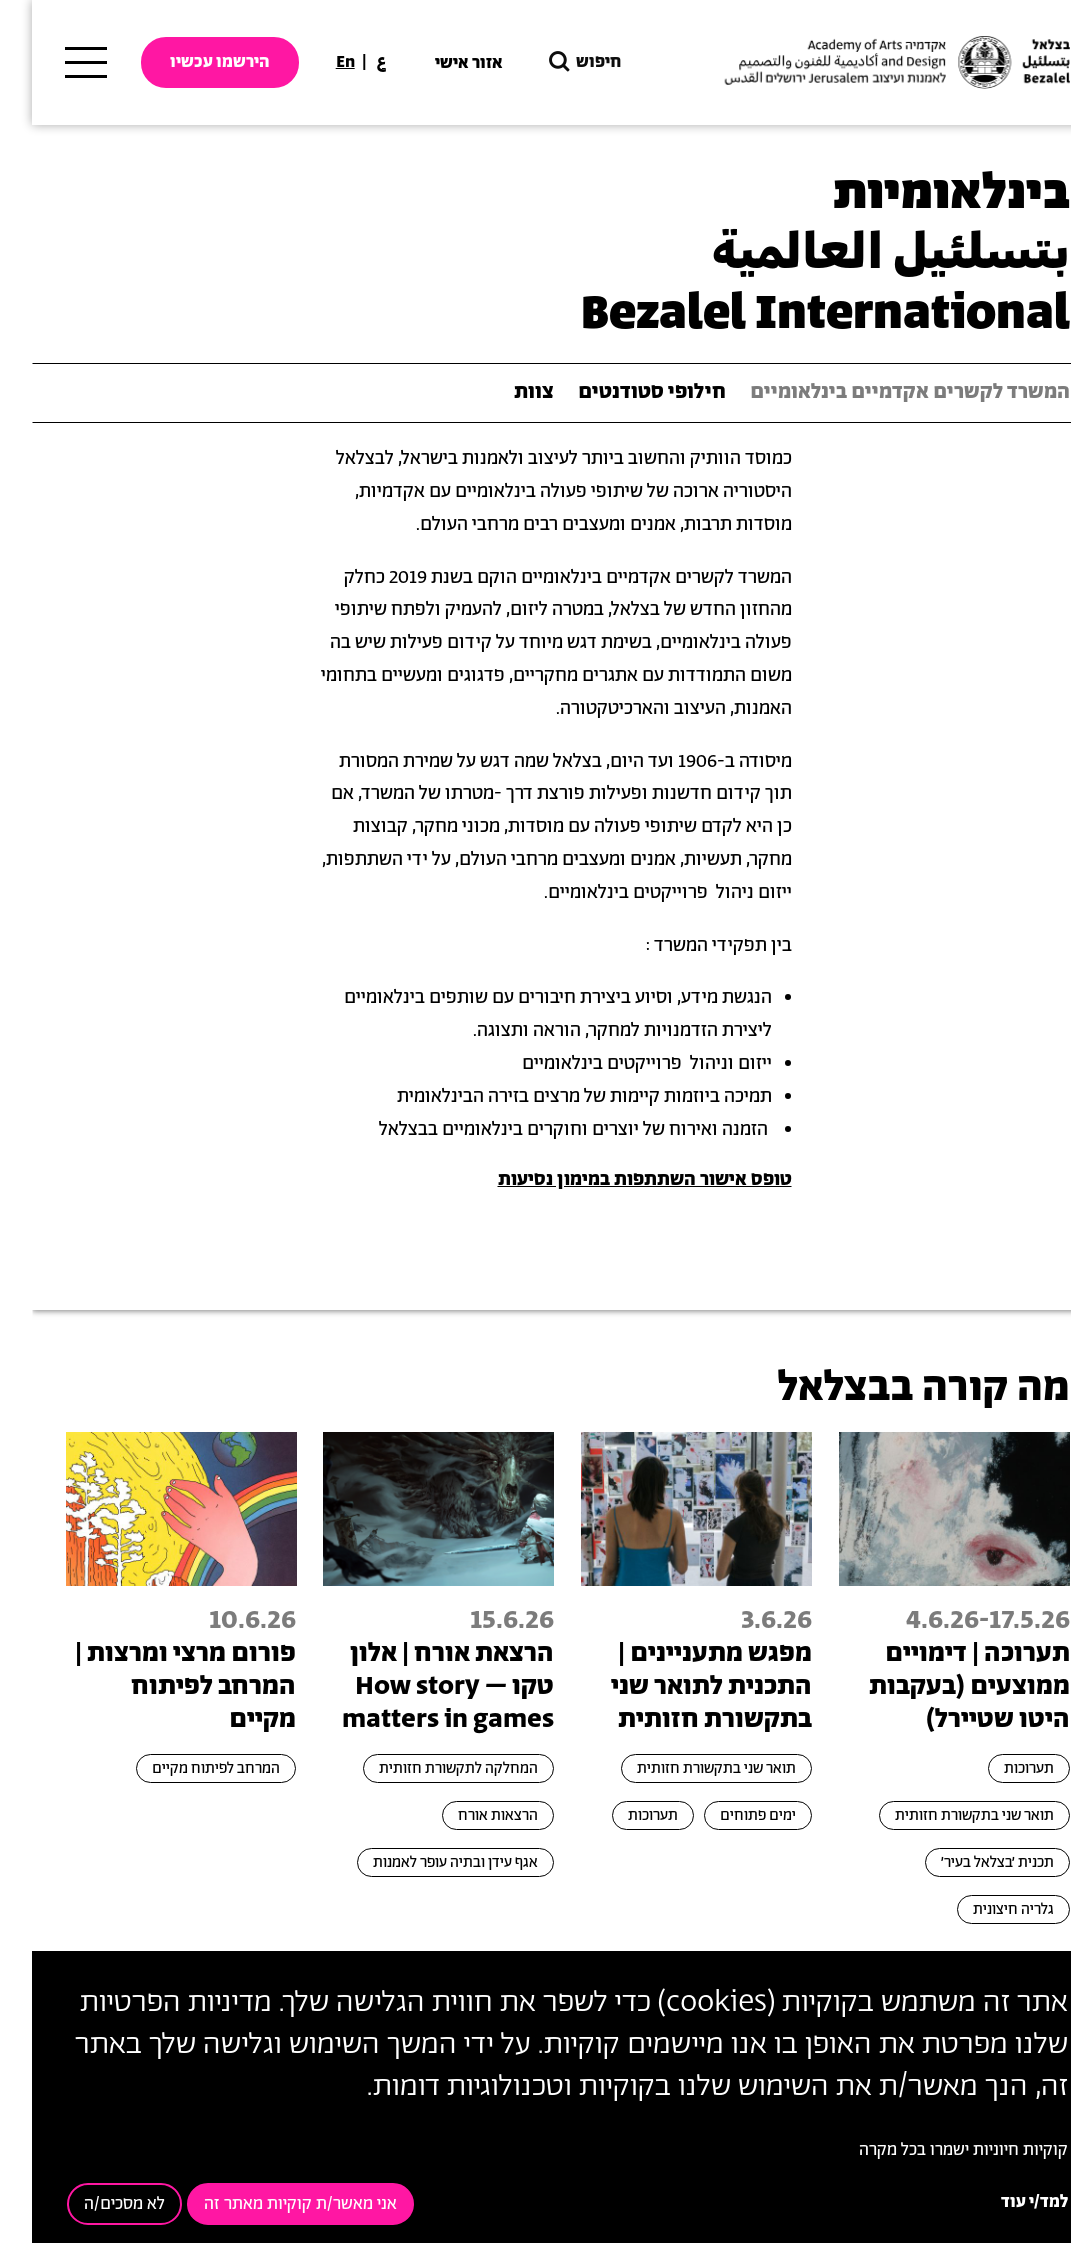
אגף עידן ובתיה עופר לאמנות (423, 1862)
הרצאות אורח (466, 1815)
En (313, 62)
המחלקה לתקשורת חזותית (426, 1768)
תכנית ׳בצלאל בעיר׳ (965, 1862)
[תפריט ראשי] (54, 63)
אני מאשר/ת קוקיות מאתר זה (268, 2204)
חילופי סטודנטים (620, 392)
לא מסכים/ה (92, 2204)
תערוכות (997, 1768)
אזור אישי (437, 63)
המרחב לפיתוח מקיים (184, 1768)
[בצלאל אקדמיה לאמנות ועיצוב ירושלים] (863, 62)
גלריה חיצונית (981, 1909)
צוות (502, 392)
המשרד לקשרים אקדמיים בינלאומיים (878, 392)
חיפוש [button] (551, 62)
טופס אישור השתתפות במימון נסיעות (613, 1180)
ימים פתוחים (726, 1815)
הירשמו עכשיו (188, 62)
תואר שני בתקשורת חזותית (942, 1815)
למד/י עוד (1002, 2202)
